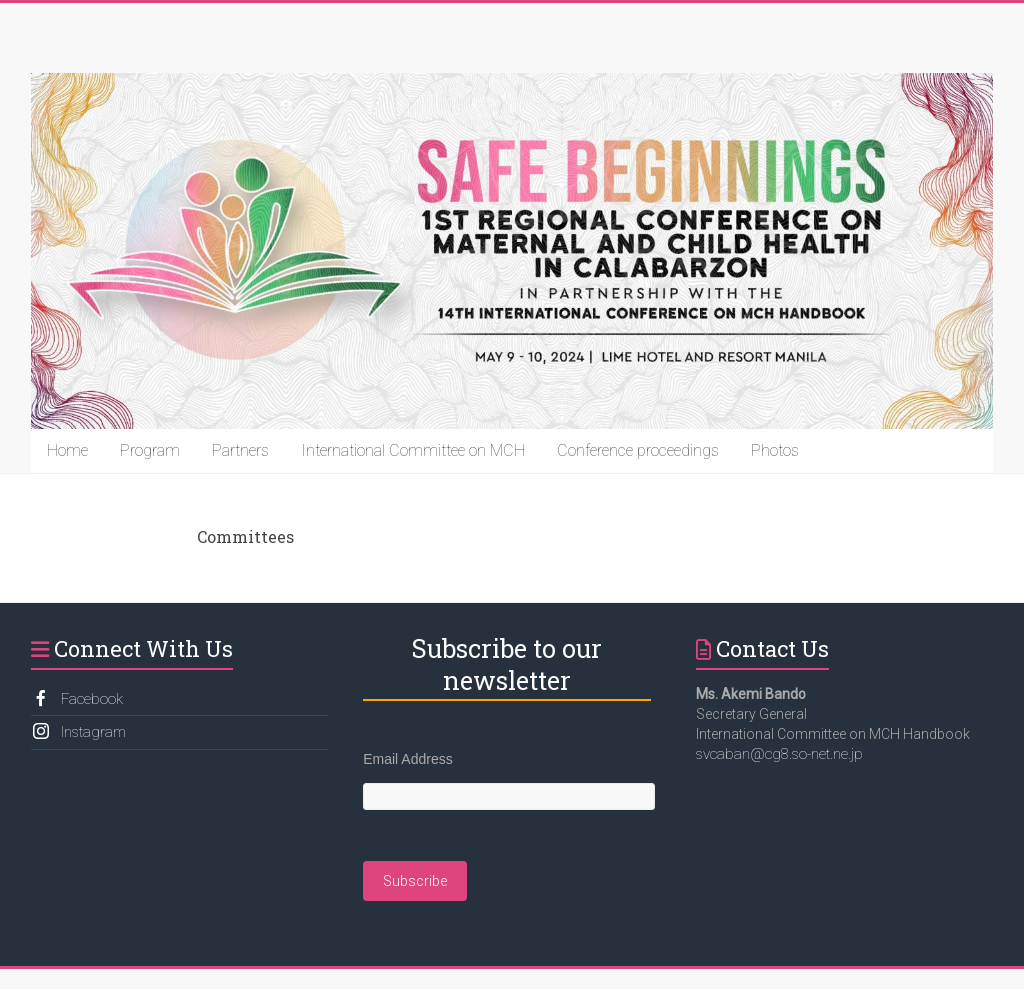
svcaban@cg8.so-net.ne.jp (779, 754)
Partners (240, 450)
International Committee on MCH (413, 450)
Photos (775, 450)
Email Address (407, 759)
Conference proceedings (638, 450)
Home (67, 450)
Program (150, 450)
